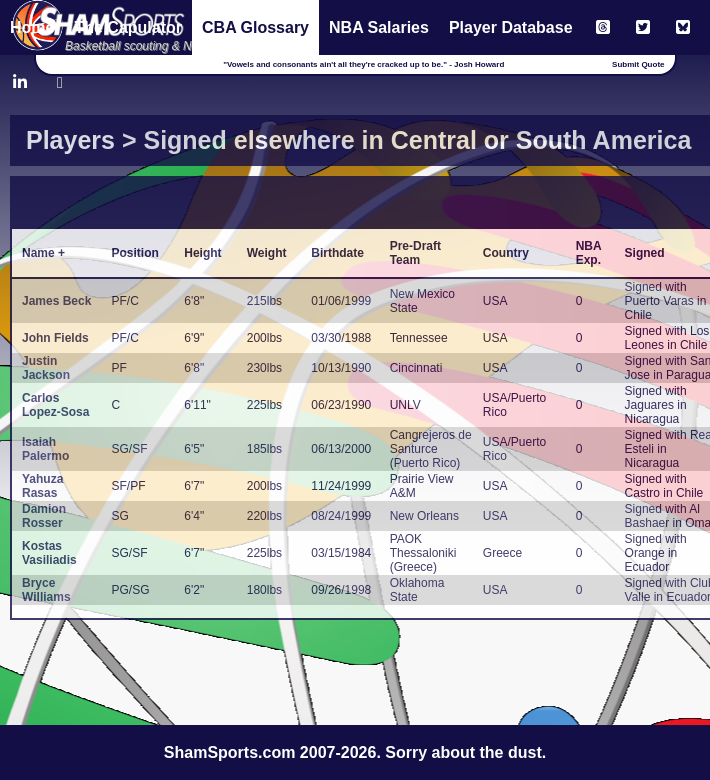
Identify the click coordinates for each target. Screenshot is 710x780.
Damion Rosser (44, 516)
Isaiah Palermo (45, 449)
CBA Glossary (255, 27)
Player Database (511, 27)
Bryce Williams (46, 590)
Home (32, 27)
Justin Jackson (46, 368)
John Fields (55, 338)
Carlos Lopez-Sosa (55, 405)
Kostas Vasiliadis (49, 553)
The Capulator (128, 27)
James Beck (56, 301)
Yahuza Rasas (42, 486)
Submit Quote (638, 64)
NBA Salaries (379, 27)
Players (70, 140)
